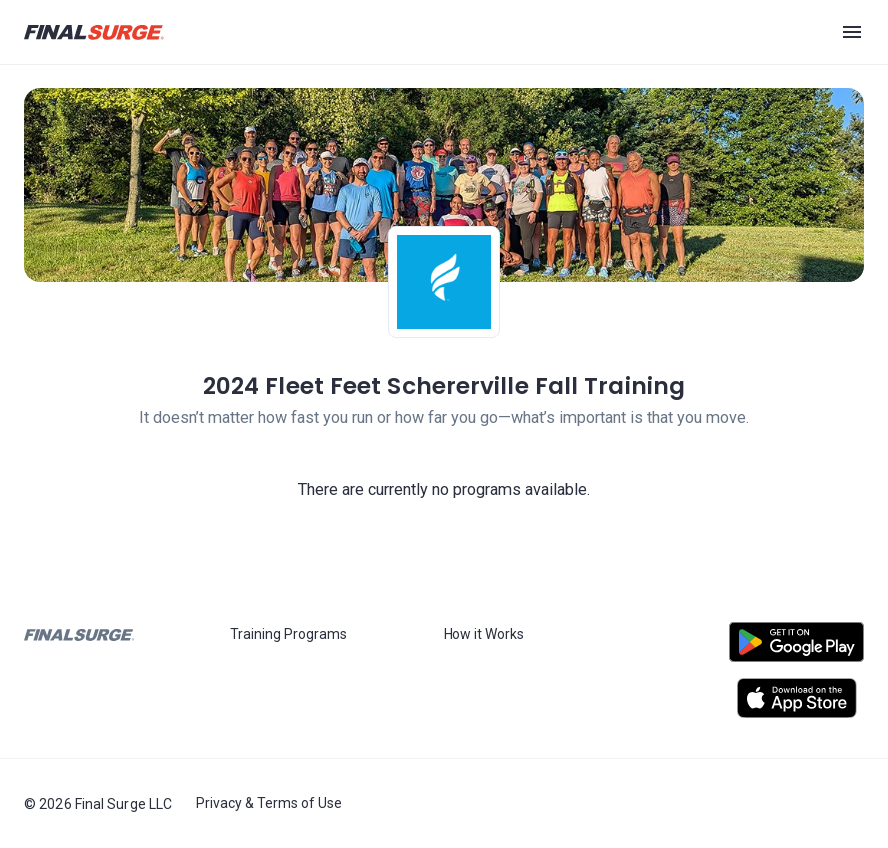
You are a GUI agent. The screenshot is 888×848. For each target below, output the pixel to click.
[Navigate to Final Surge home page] (94, 32)
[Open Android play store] (796, 650)
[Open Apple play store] (796, 698)
